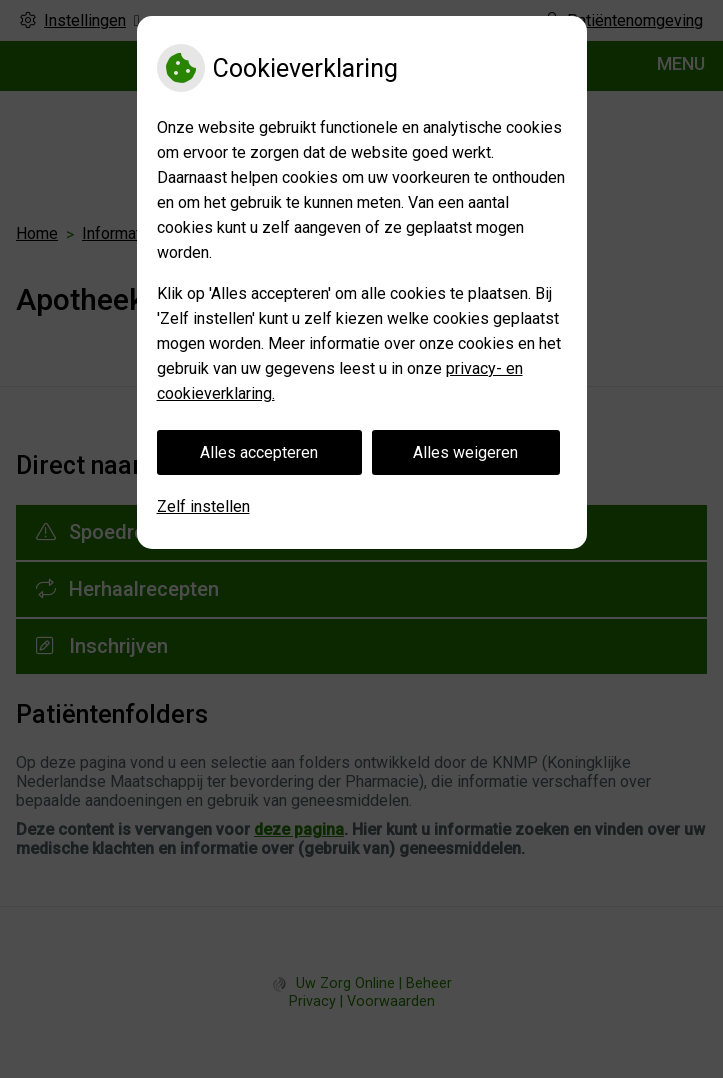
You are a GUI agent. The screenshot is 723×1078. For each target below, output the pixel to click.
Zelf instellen (203, 506)
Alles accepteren (259, 452)
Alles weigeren (465, 452)
